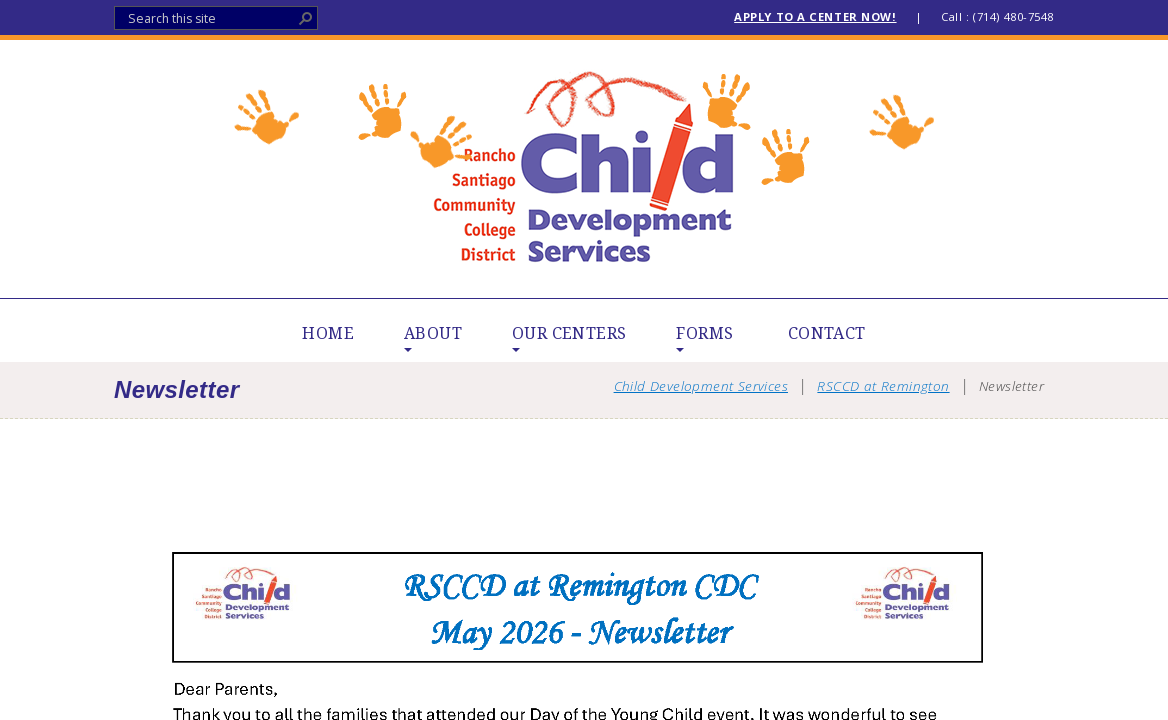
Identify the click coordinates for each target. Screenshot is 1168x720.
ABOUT (433, 333)
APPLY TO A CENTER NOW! (815, 16)
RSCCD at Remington (883, 385)
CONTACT (827, 333)
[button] (306, 18)
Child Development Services (584, 169)
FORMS (704, 333)
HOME (328, 333)
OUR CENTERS (569, 333)
